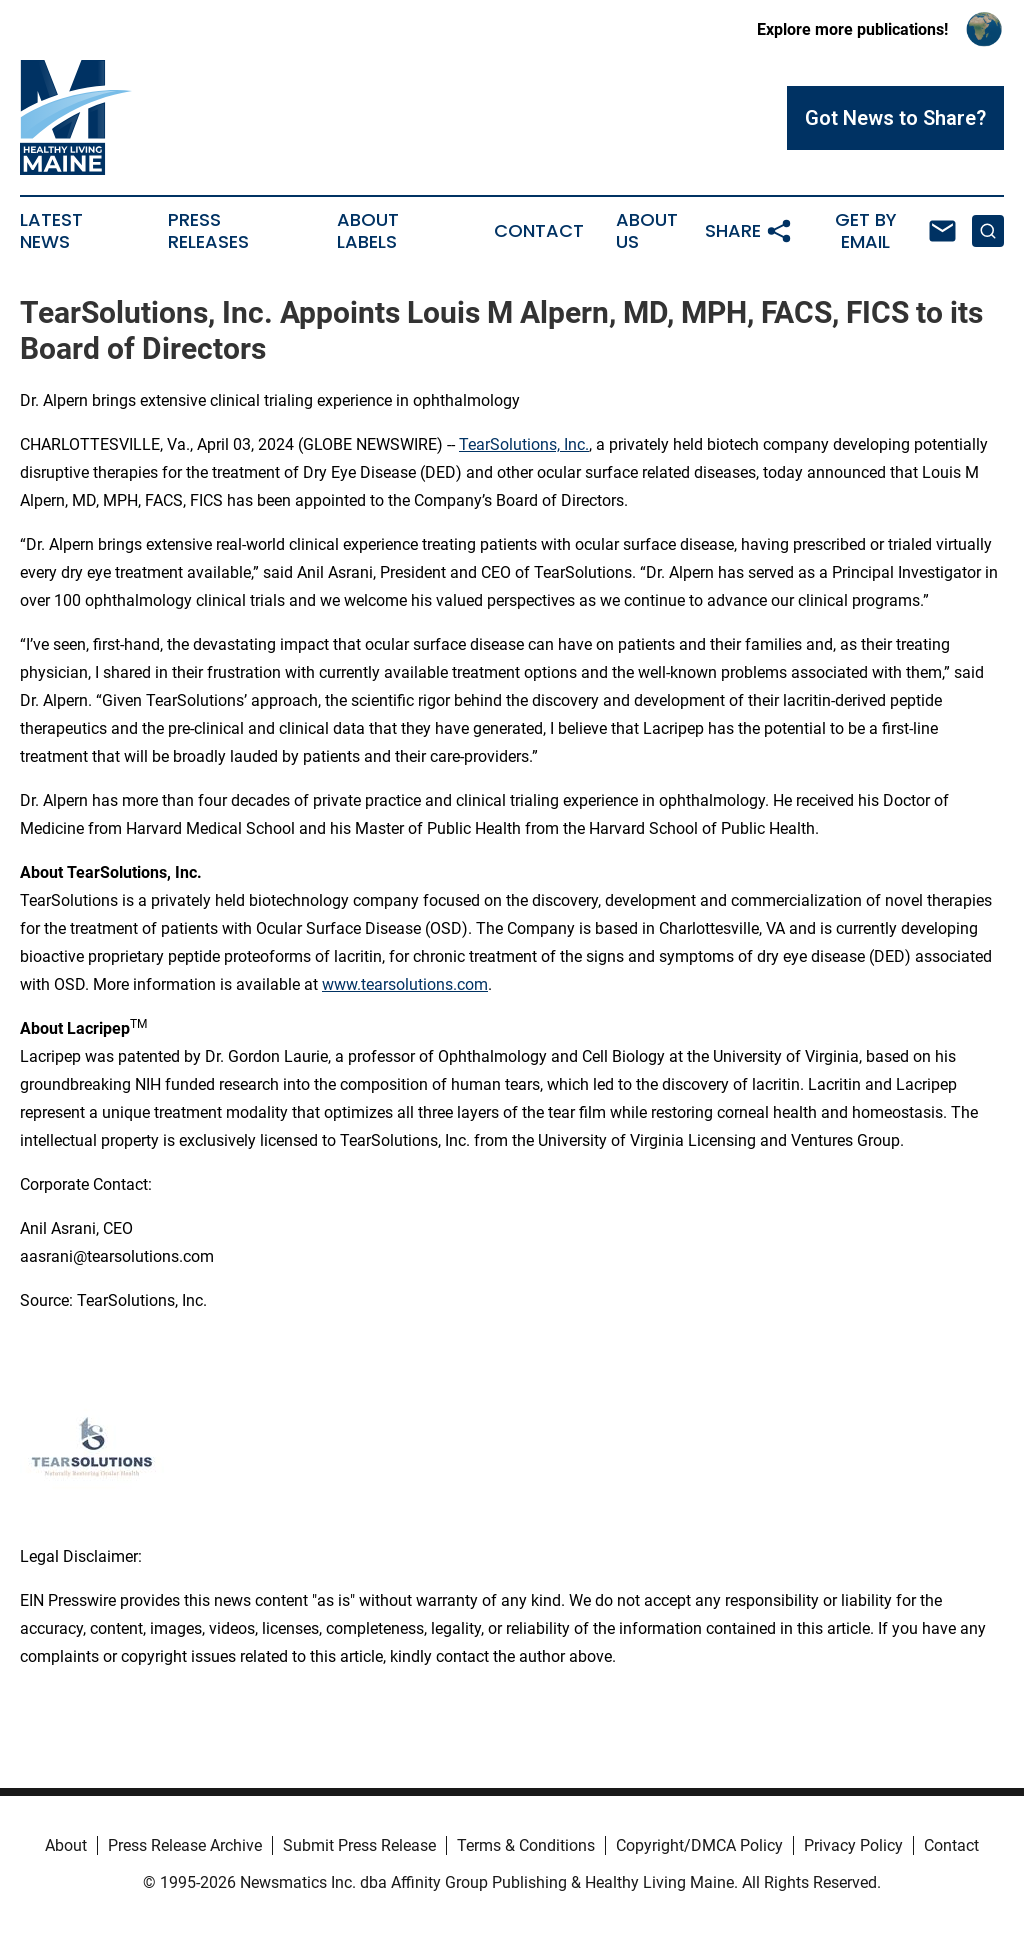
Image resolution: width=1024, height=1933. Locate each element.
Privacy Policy (853, 1845)
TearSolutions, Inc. (524, 444)
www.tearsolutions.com (405, 984)
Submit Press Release (359, 1845)
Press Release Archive (185, 1845)
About (66, 1845)
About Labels (368, 231)
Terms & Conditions (526, 1845)
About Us (647, 231)
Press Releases (208, 231)
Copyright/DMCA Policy (699, 1845)
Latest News (51, 231)
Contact (539, 231)
